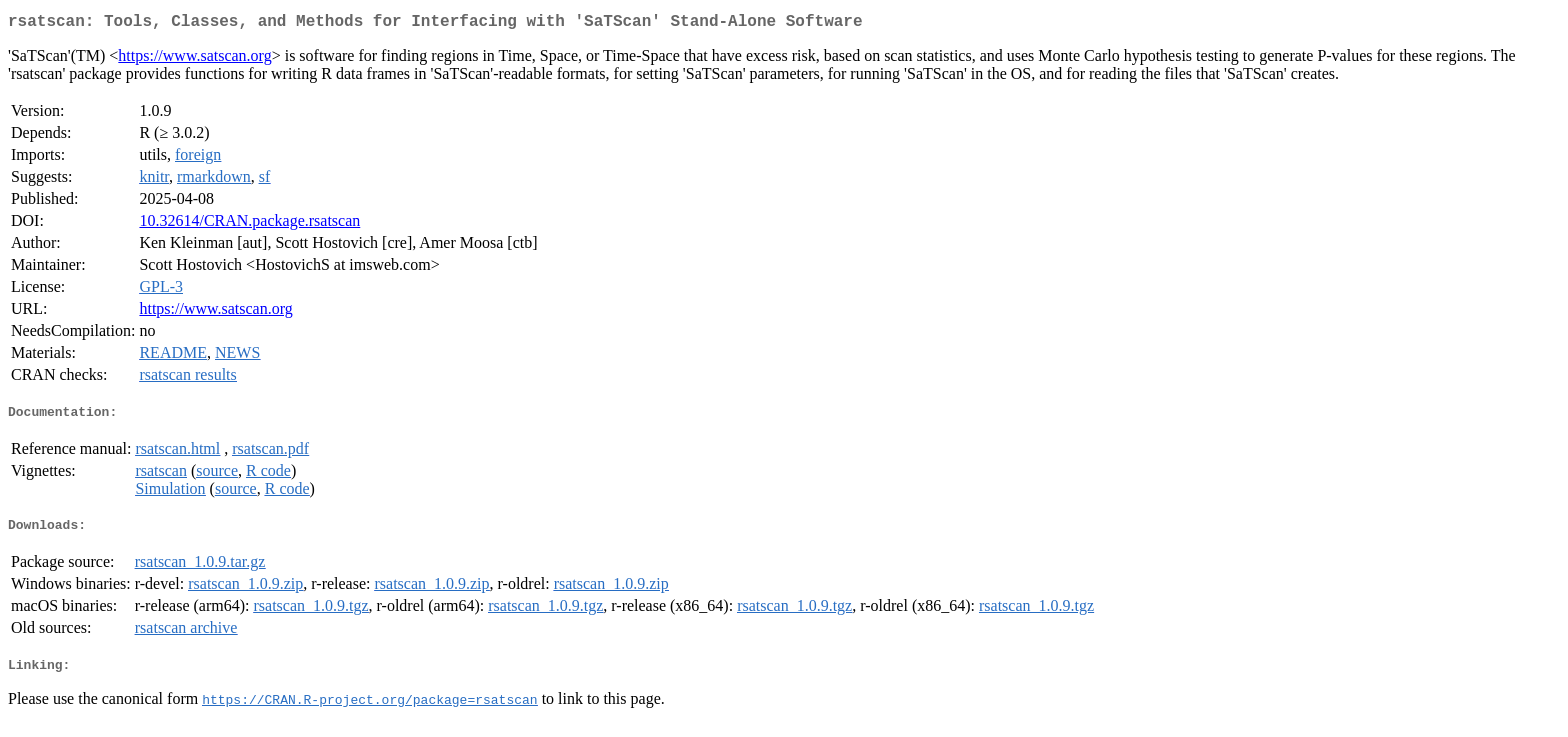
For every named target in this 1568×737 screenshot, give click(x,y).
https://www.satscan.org (194, 59)
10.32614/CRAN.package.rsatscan (249, 224)
